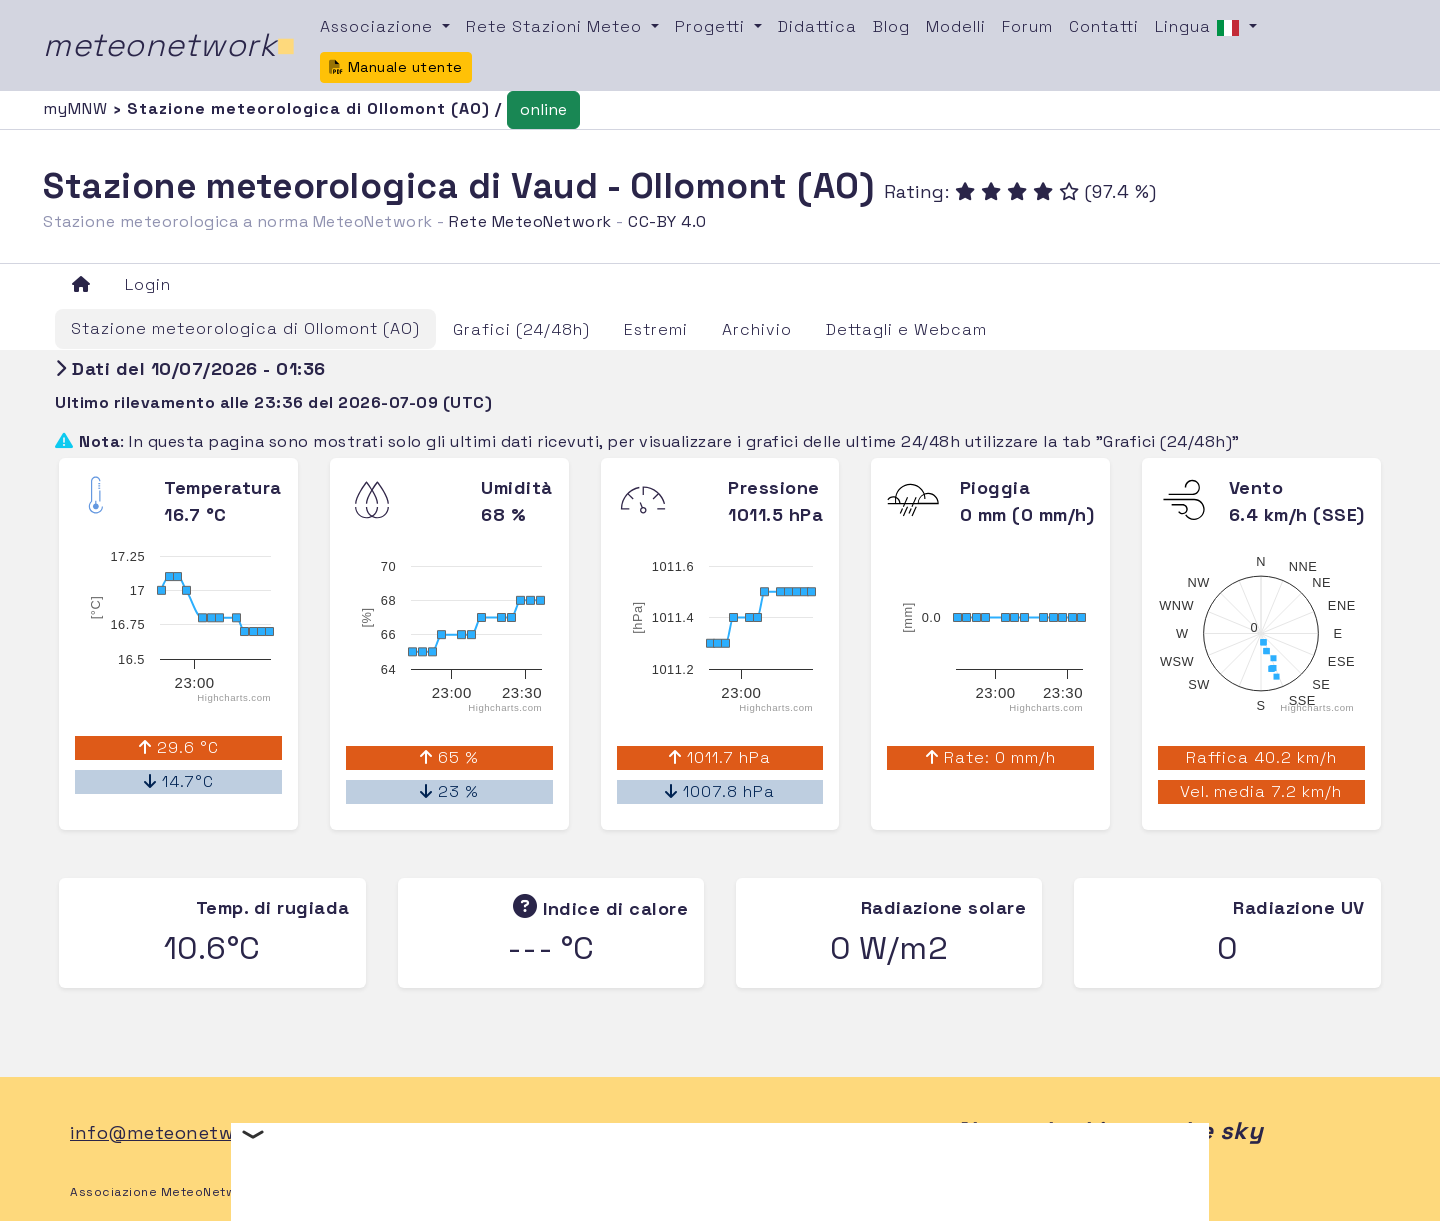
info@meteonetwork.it (175, 1132)
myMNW (78, 108)
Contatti (1104, 26)
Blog (891, 26)
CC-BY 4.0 (667, 221)
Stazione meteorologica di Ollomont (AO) (245, 328)
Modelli (956, 26)
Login (148, 284)
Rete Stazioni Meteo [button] (556, 26)
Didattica (817, 26)
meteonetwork (169, 45)
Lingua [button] (1200, 28)
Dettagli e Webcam (906, 329)
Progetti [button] (712, 26)
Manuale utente (396, 67)
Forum (1027, 26)
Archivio (757, 329)
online (543, 109)
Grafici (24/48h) (521, 329)
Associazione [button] (379, 26)
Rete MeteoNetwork (530, 221)
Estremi (656, 329)
